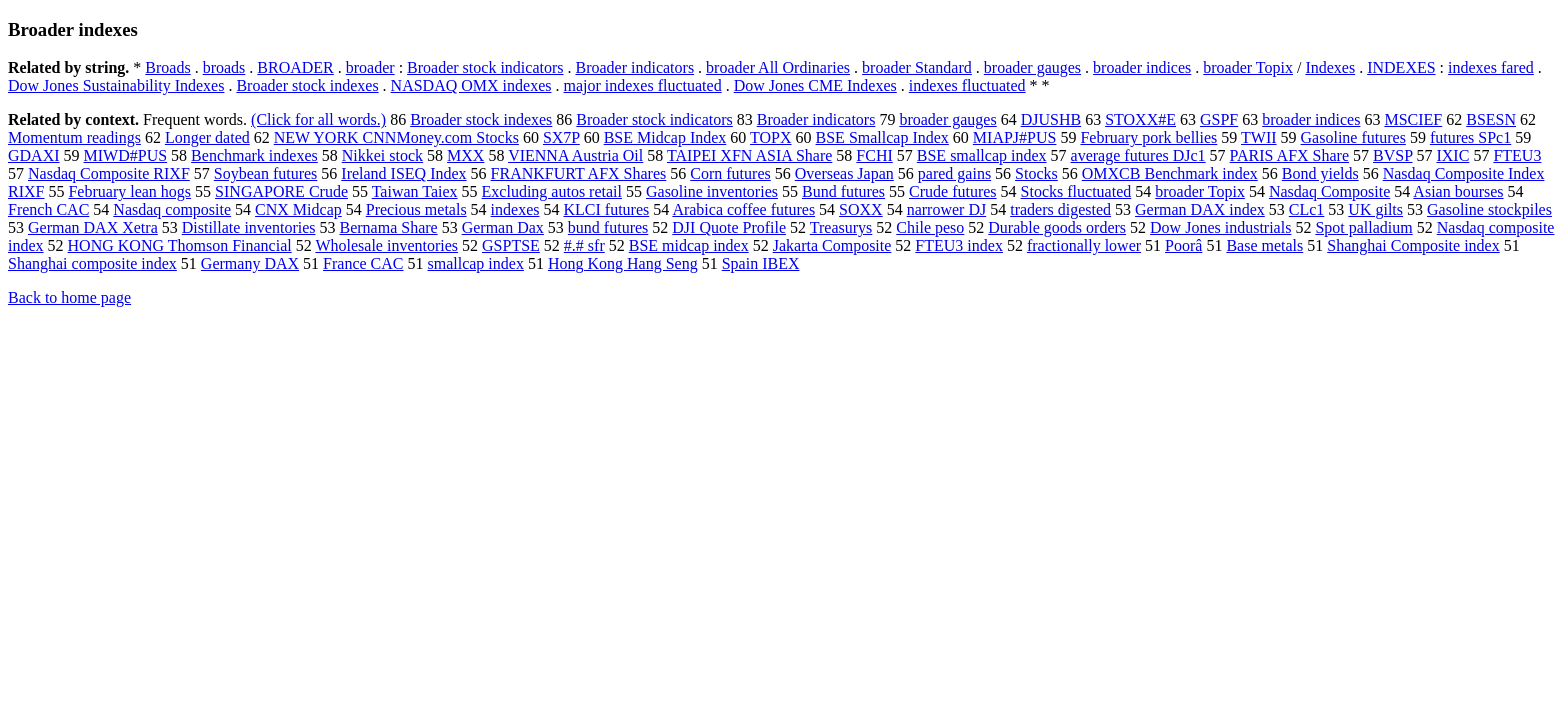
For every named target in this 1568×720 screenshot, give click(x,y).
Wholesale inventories (386, 245)
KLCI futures (606, 209)
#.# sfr (584, 245)
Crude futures (953, 191)
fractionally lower (1084, 245)
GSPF (1219, 119)
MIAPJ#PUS (1015, 137)
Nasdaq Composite (1329, 191)
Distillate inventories (249, 227)
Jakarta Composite (832, 245)
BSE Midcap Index (665, 137)
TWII (1259, 137)
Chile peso (930, 227)
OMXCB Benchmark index (1170, 173)
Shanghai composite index (92, 263)
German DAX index (1200, 209)
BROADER (295, 67)
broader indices (1142, 67)
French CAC (48, 209)
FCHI (874, 155)
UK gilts (1375, 209)
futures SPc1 (1470, 137)
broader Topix (1248, 67)
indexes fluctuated (967, 85)
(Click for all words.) (318, 119)
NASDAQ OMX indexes (471, 85)
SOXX (861, 209)
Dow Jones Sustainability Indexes (116, 85)
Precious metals (416, 209)
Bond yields (1320, 173)
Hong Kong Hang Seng (623, 263)
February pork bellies (1148, 137)
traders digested (1060, 209)
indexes (515, 209)
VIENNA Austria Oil (575, 155)
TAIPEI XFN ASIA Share (749, 155)
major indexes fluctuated (643, 85)
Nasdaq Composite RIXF (109, 173)
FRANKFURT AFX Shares (579, 173)
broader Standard (917, 67)
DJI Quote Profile (729, 227)
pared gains (954, 173)
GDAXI (34, 155)
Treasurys (841, 227)
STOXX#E (1140, 119)
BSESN (1491, 119)
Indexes (1330, 67)
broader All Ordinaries (778, 67)
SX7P (561, 137)
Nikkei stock (382, 155)
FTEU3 (1517, 155)
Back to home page (69, 297)
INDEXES (1401, 67)
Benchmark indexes (254, 155)
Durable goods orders (1057, 227)
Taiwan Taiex (415, 191)
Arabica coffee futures (743, 209)
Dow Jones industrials (1220, 227)
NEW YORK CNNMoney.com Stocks (396, 137)
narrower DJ (947, 209)
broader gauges (1032, 67)
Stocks (1036, 173)
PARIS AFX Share (1289, 155)
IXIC (1452, 155)
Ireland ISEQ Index (403, 173)
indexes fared (1491, 67)
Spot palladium (1363, 227)
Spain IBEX (761, 263)
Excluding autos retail (552, 191)
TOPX (771, 137)
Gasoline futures (1353, 137)
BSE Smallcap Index (882, 137)
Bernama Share (388, 227)
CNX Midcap (298, 209)
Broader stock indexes (307, 85)
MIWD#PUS (126, 155)
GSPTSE (511, 245)
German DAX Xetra (93, 227)
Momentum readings (74, 137)
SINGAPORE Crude (281, 191)
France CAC (363, 263)
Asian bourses (1458, 191)
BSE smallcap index (982, 155)
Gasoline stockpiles (1489, 209)
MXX (465, 155)
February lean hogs (129, 191)
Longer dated (207, 137)
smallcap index (476, 263)
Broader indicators (634, 67)
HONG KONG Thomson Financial (180, 245)
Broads (167, 67)
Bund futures (843, 191)
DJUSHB (1051, 119)
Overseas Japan (844, 173)
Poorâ (1183, 245)
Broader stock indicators (485, 67)
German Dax (503, 227)
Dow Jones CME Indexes (815, 85)
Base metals (1264, 245)
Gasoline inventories (712, 191)
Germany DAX (250, 263)
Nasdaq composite (172, 209)
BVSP (1392, 155)
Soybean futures (266, 173)
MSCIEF (1413, 119)
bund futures (608, 227)
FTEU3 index (959, 245)
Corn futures (730, 173)
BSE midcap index (689, 245)
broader (370, 67)
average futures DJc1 (1138, 155)
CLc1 (1307, 209)
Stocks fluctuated (1076, 191)
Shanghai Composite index (1413, 245)
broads (224, 67)
